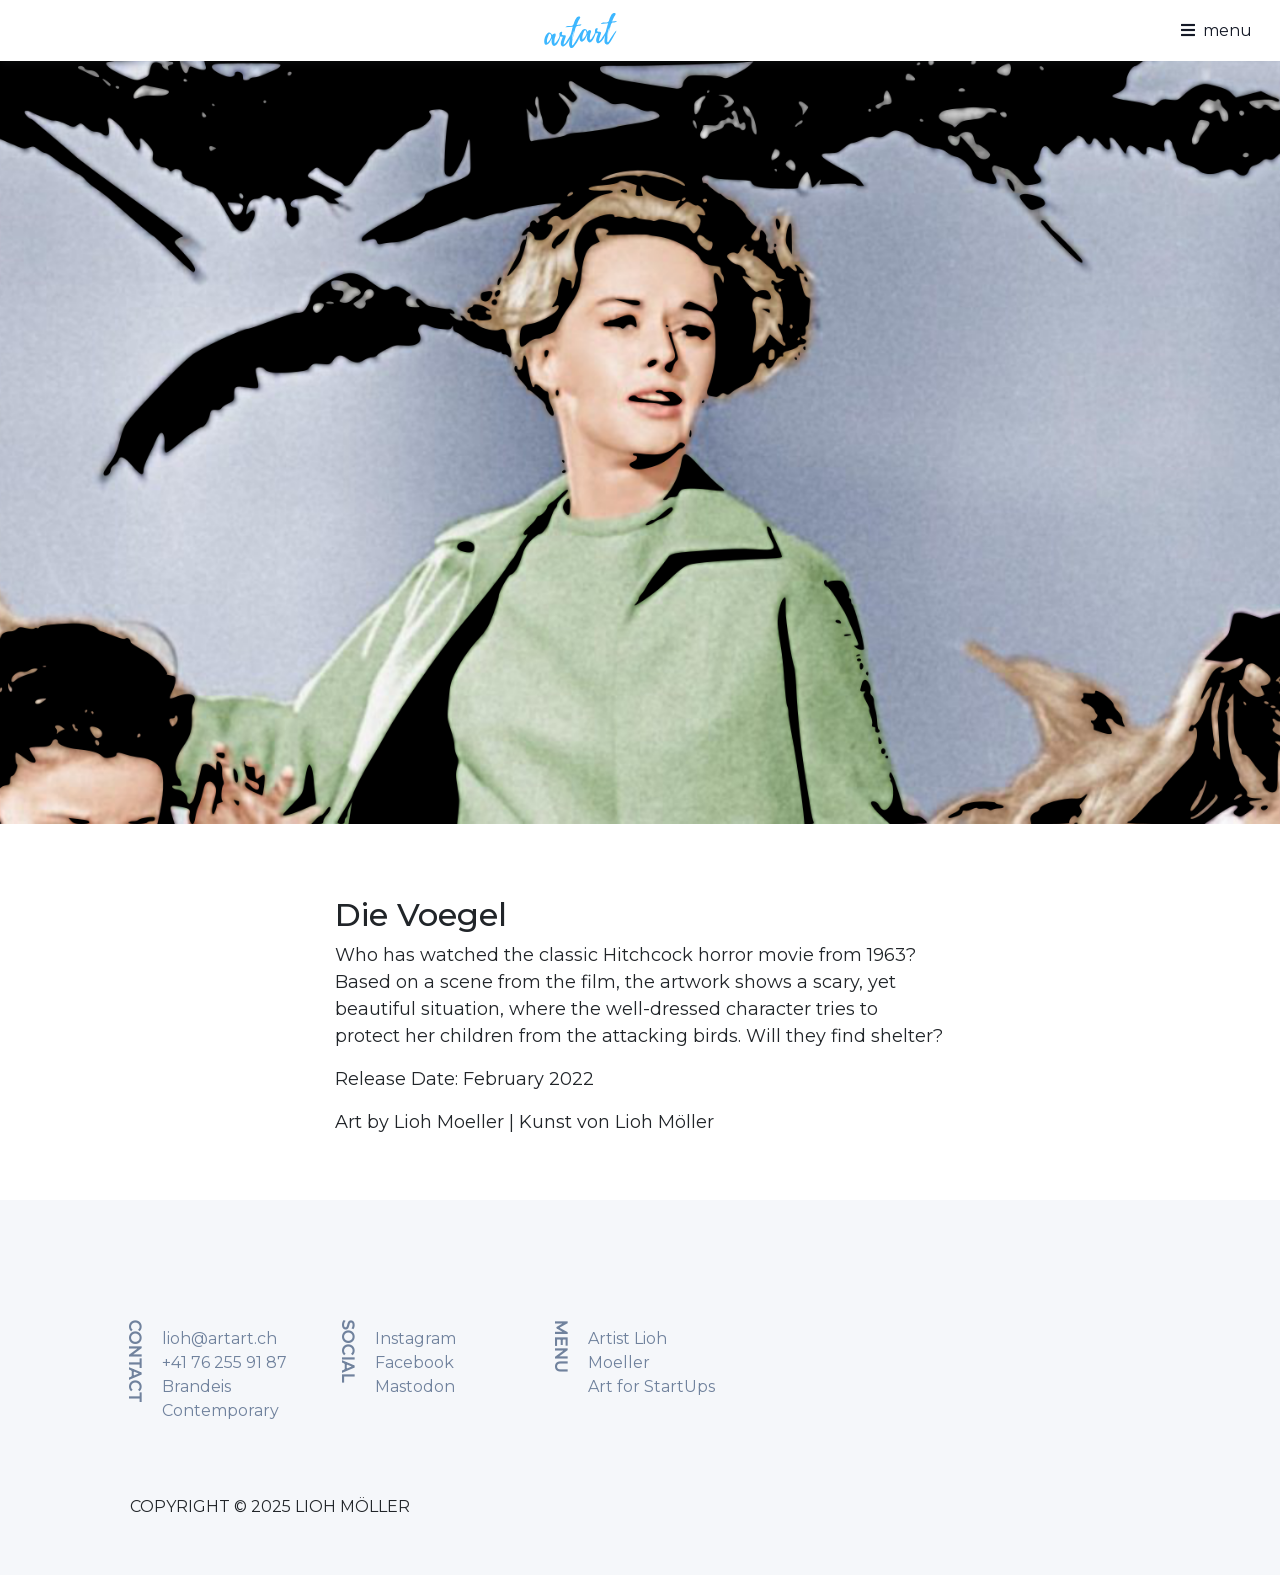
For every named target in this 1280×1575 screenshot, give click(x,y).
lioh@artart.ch (219, 1338)
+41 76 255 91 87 (224, 1362)
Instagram (415, 1338)
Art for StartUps (651, 1386)
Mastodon (415, 1386)
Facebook (414, 1362)
